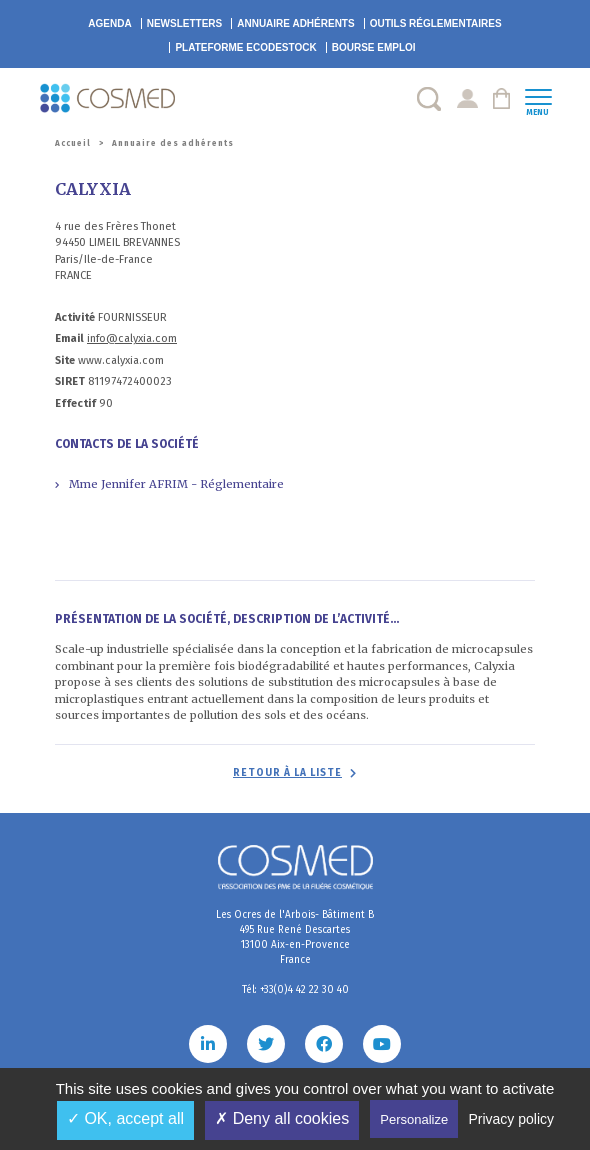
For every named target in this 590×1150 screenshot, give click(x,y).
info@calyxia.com (132, 338)
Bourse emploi (374, 47)
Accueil (73, 143)
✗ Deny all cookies (282, 1118)
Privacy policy (511, 1119)
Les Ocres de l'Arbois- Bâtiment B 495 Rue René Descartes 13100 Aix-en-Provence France (295, 937)
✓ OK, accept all (125, 1118)
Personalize (414, 1119)
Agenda (109, 23)
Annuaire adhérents (295, 23)
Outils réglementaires (436, 23)
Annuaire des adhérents (173, 143)
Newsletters (185, 23)
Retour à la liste (287, 773)
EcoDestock (245, 47)
